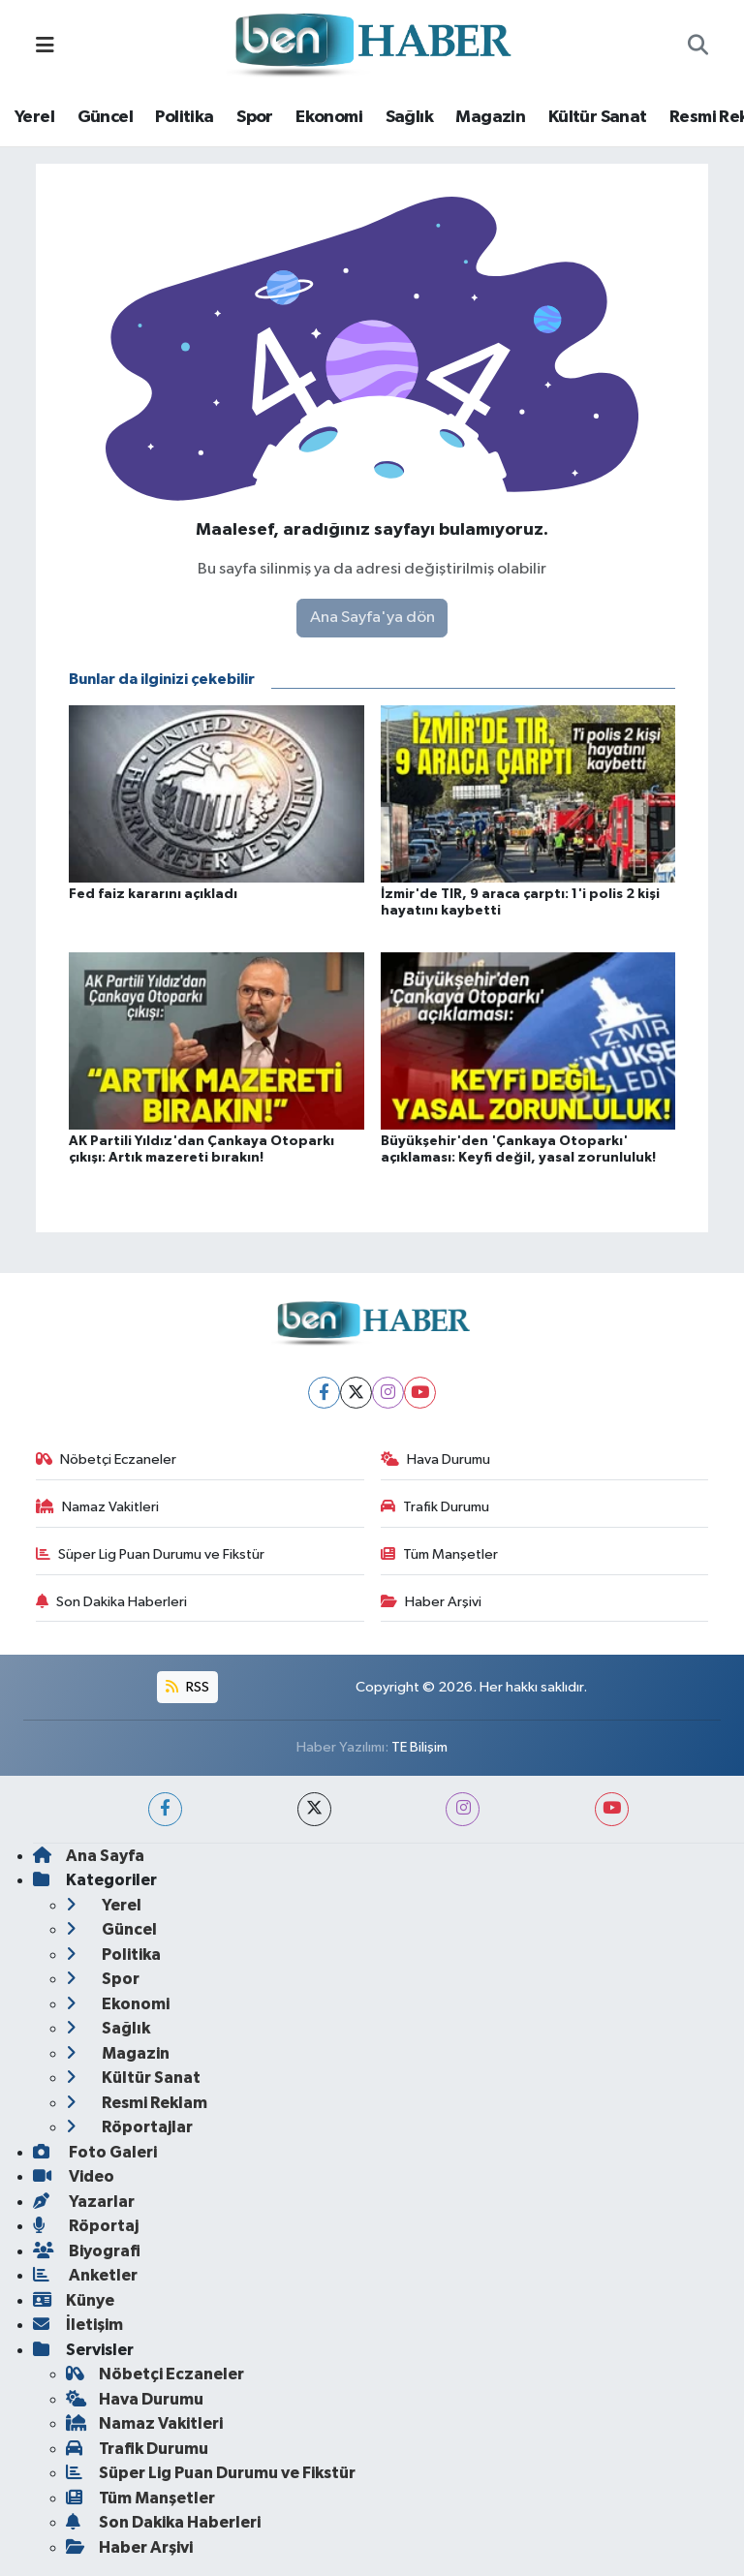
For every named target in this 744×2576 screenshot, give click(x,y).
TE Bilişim (419, 1747)
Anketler (85, 2275)
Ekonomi (328, 117)
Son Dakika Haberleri (112, 1602)
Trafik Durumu (435, 1507)
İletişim (78, 2324)
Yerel (34, 117)
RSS (187, 1687)
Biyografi (86, 2251)
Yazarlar (84, 2201)
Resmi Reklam (136, 2103)
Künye (73, 2300)
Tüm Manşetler (440, 1554)
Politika (184, 117)
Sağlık (409, 117)
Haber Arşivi (431, 1602)
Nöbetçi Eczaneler (106, 1459)
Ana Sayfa (88, 1855)
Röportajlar (129, 2127)
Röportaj (86, 2226)
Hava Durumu (436, 1459)
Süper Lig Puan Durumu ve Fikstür (150, 1554)
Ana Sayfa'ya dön (372, 617)
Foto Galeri (95, 2152)
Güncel (105, 117)
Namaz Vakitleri (98, 1507)
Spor (254, 117)
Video (73, 2176)
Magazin (490, 117)
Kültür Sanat (597, 117)
